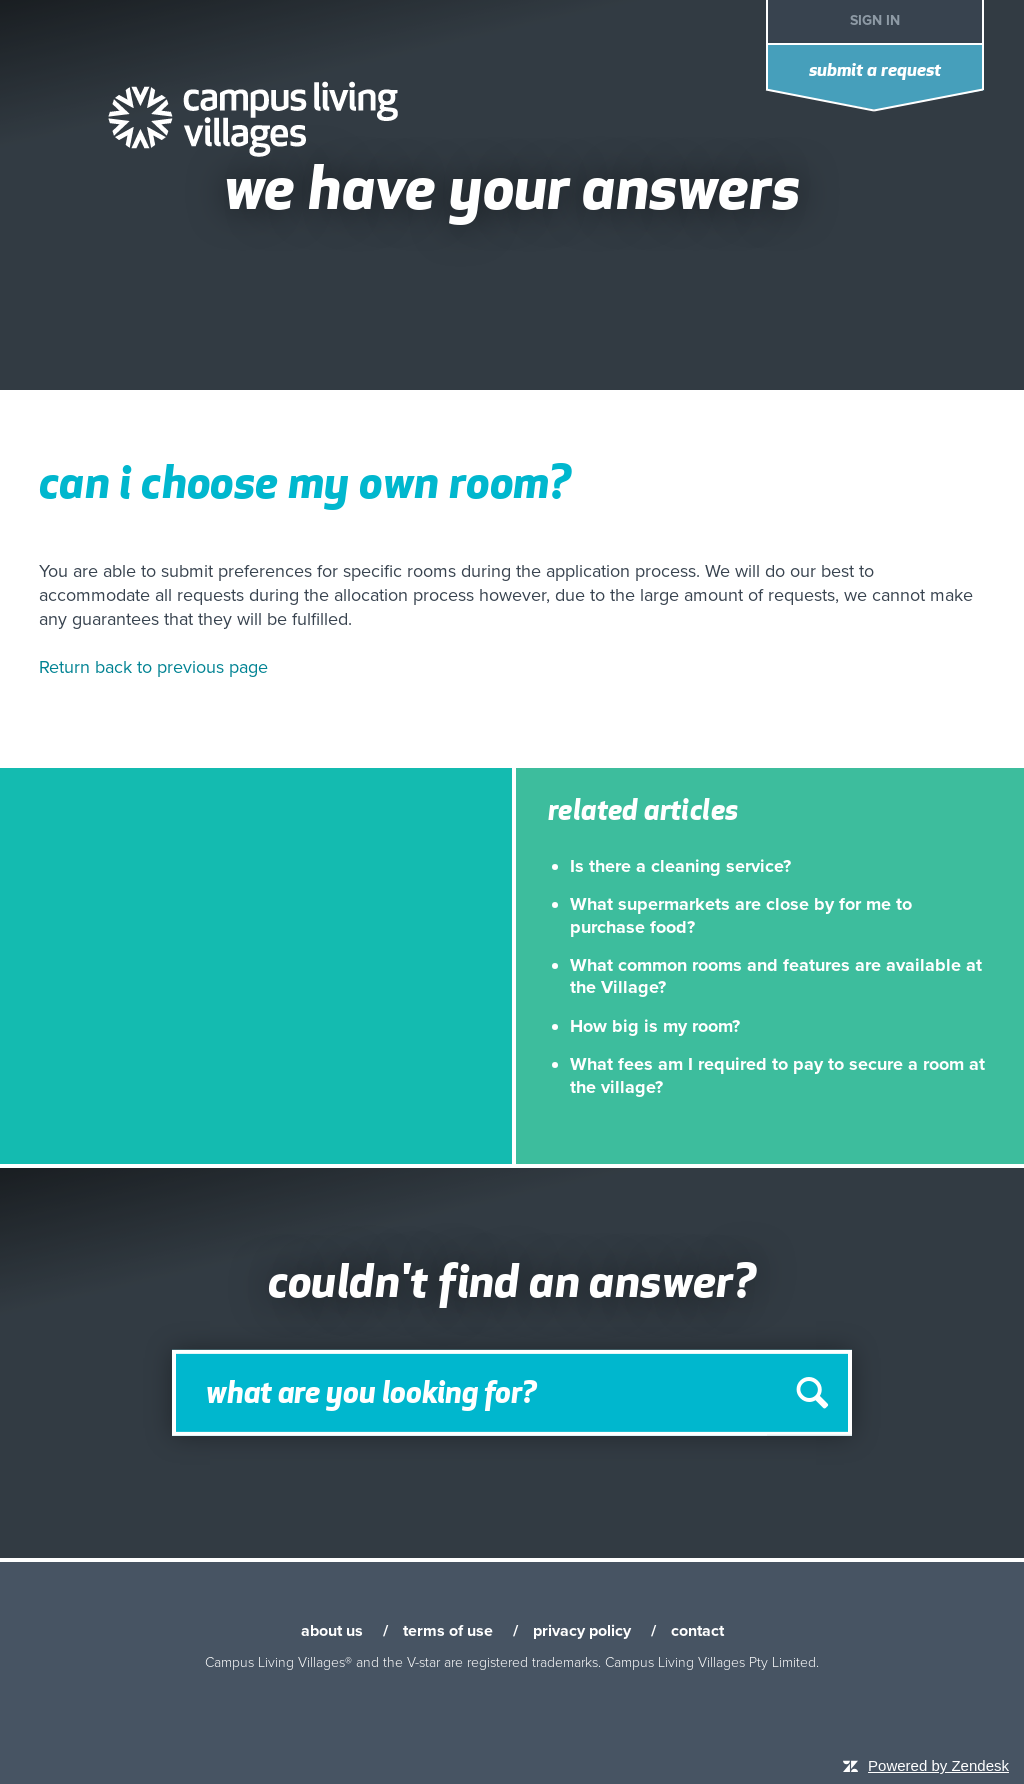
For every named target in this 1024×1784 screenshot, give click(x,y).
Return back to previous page (153, 667)
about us (332, 1631)
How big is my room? (655, 1026)
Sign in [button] (875, 20)
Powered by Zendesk (938, 1765)
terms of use (448, 1631)
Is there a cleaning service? (680, 866)
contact (697, 1631)
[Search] (512, 1393)
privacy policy (582, 1631)
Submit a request (875, 71)
